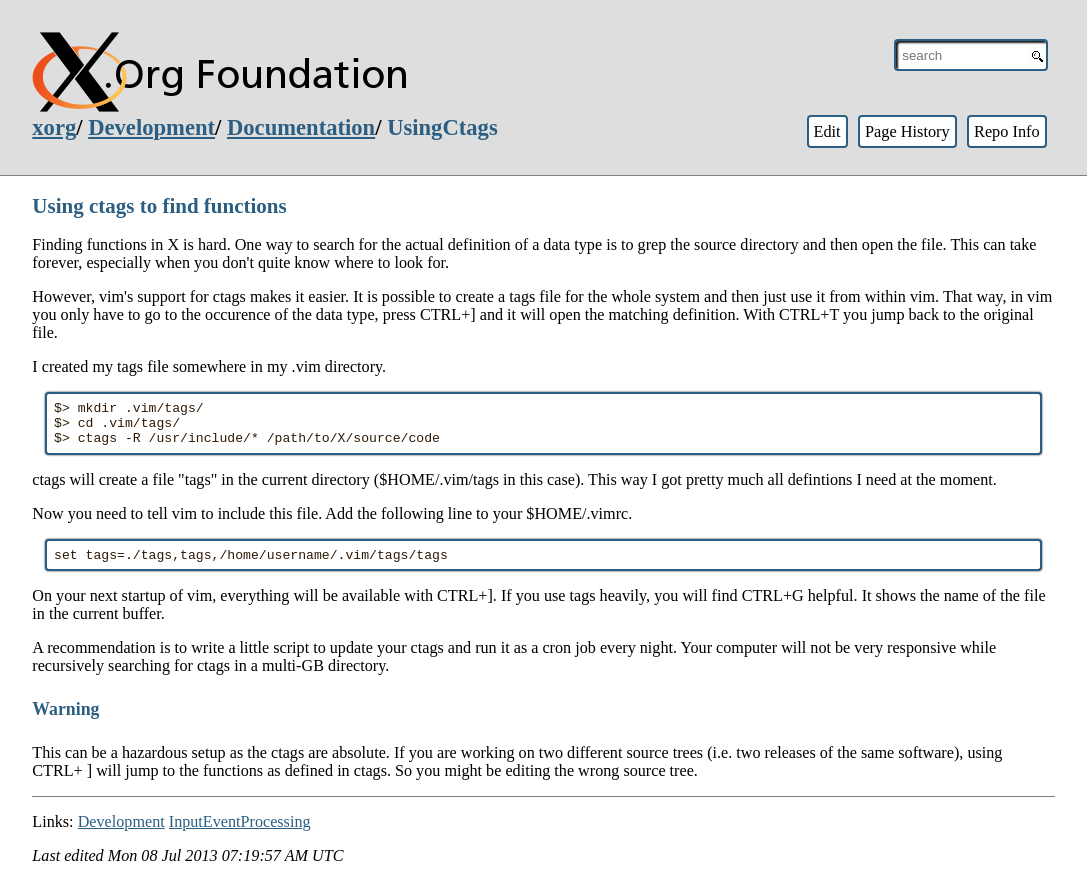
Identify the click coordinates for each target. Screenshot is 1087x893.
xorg (54, 127)
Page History (907, 131)
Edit (826, 131)
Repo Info (1007, 131)
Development (151, 127)
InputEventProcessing (240, 833)
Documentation (301, 127)
